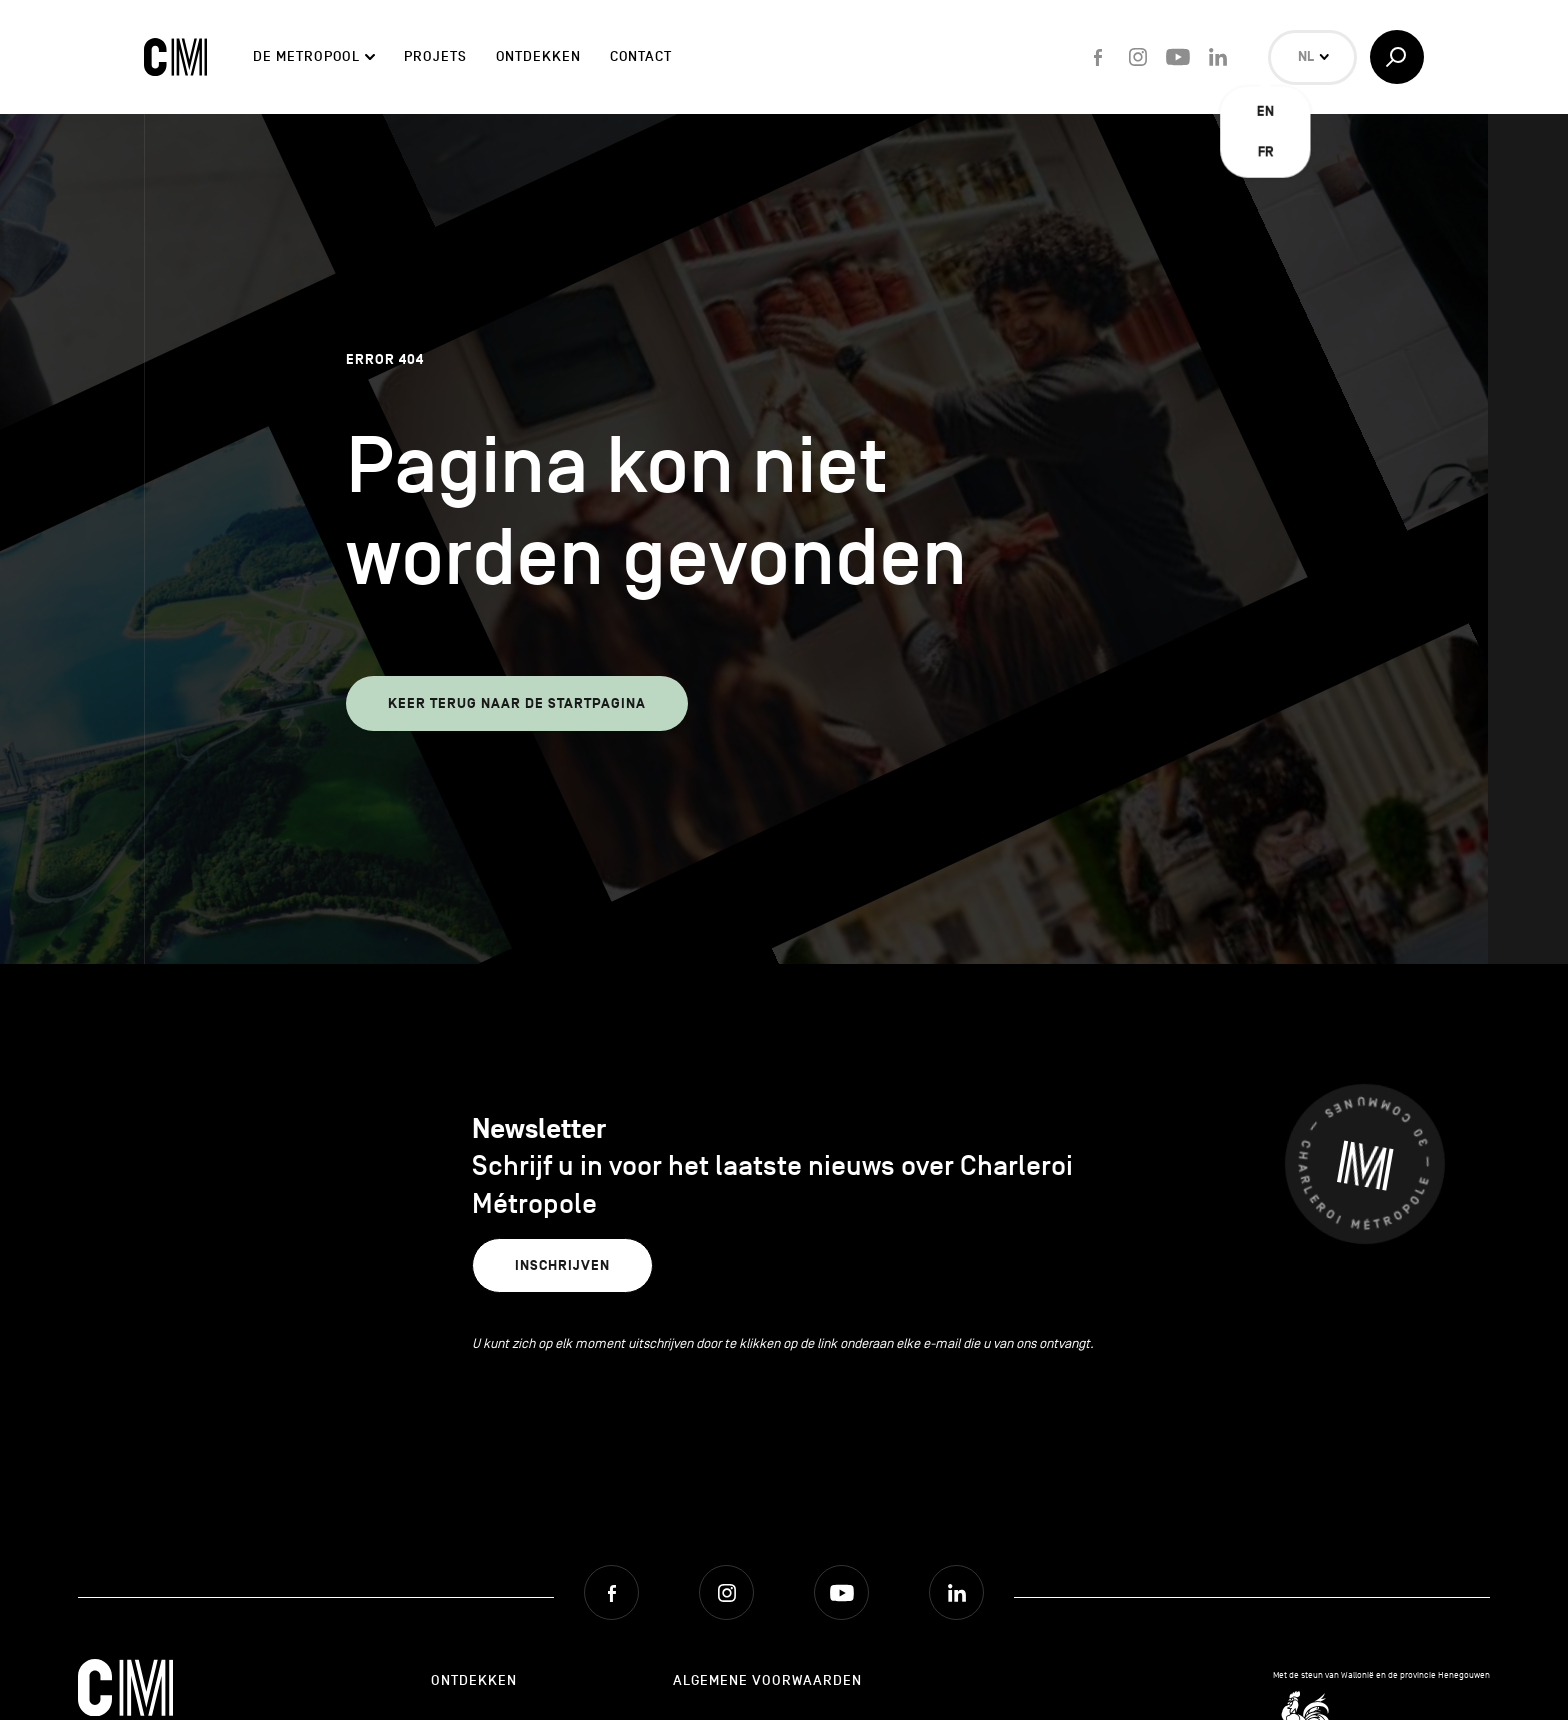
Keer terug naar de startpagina (517, 703)
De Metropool (306, 56)
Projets (435, 56)
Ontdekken (538, 56)
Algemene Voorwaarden (767, 1680)
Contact (641, 56)
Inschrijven (562, 1265)
